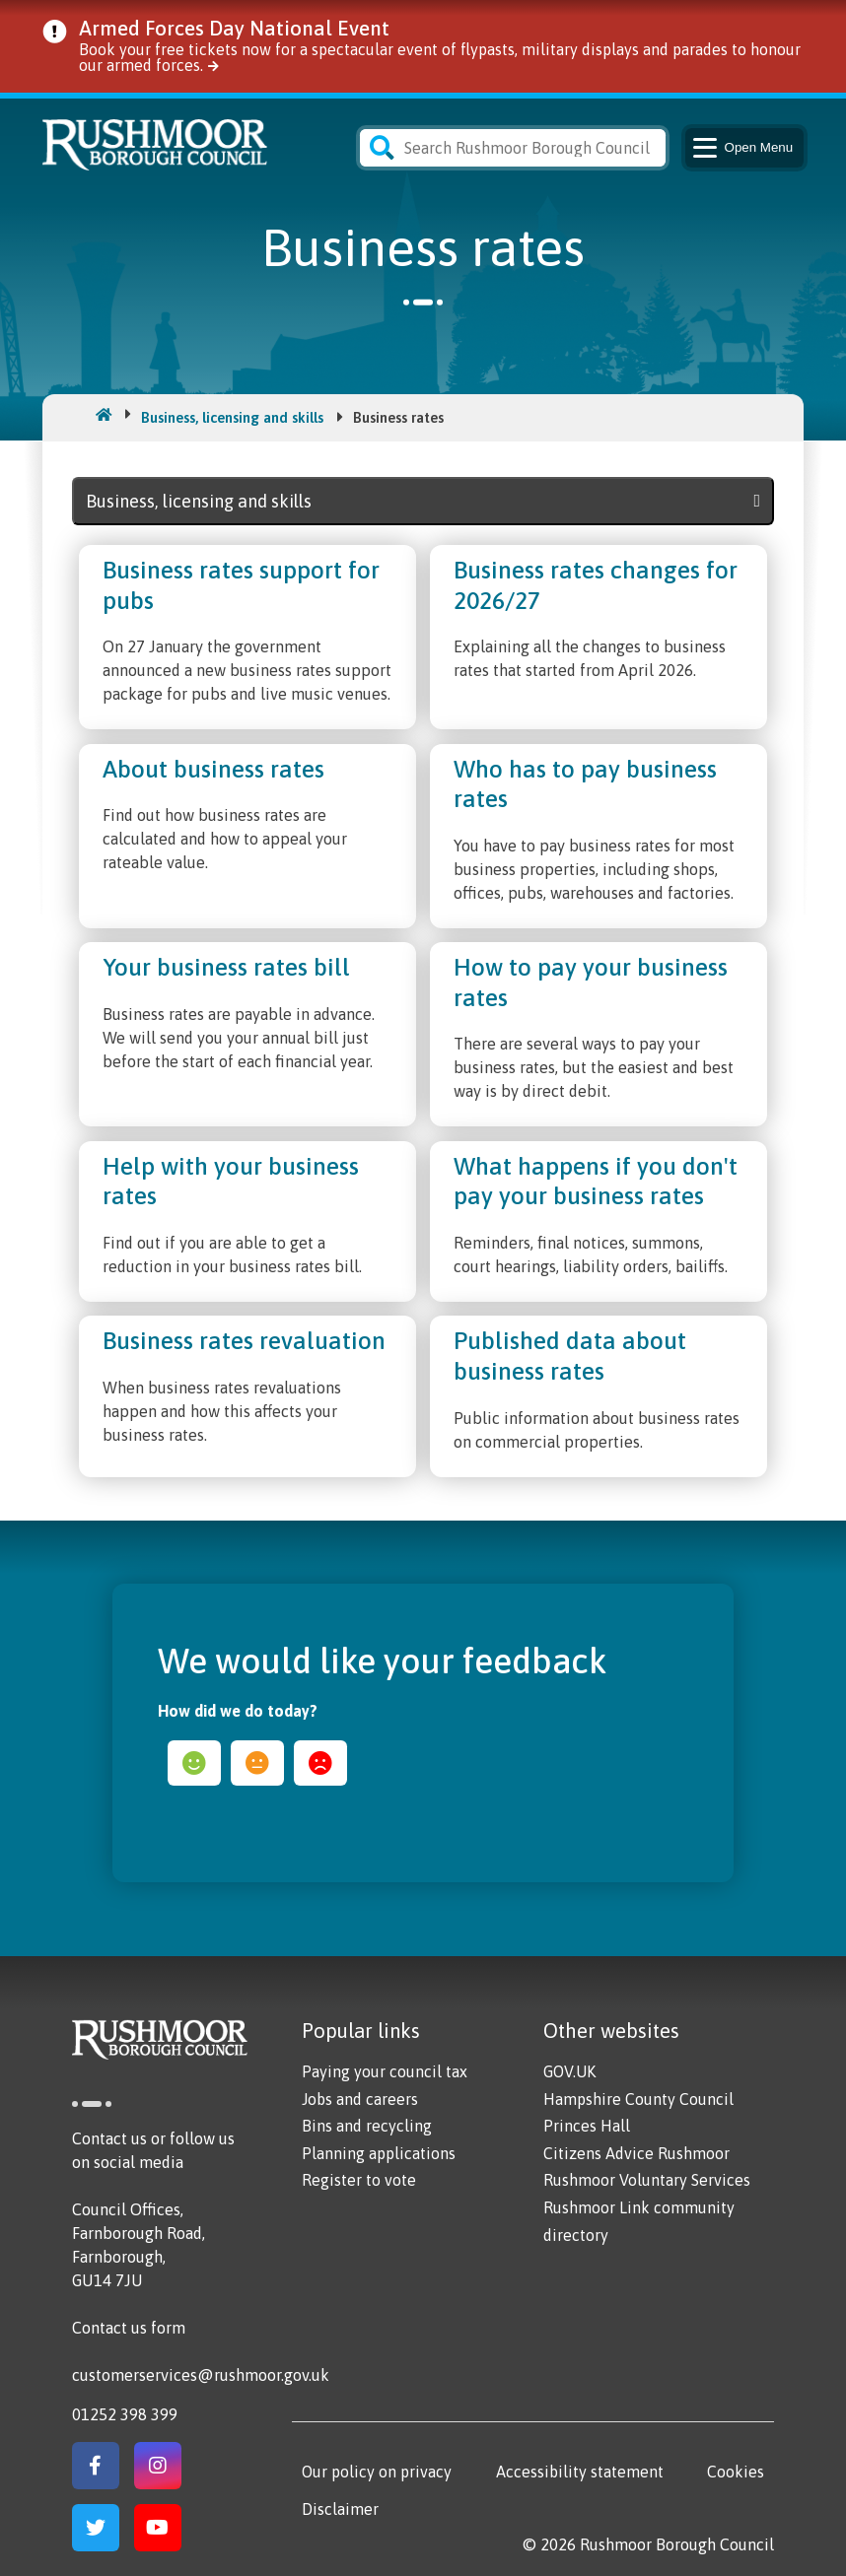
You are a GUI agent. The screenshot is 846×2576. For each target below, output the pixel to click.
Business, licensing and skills (232, 417)
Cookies (735, 2471)
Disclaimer (340, 2509)
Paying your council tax (384, 2071)
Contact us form (128, 2328)
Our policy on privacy (377, 2471)
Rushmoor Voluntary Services (646, 2180)
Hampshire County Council (638, 2099)
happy (194, 1763)
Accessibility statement (580, 2471)
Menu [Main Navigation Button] (742, 148)
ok (257, 1763)
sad (320, 1763)
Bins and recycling (367, 2126)
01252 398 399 (124, 2414)
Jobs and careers (360, 2099)
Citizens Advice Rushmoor (636, 2153)
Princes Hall (586, 2126)
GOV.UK (569, 2071)
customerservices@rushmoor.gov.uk (200, 2375)
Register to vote (359, 2180)
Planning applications (379, 2153)
